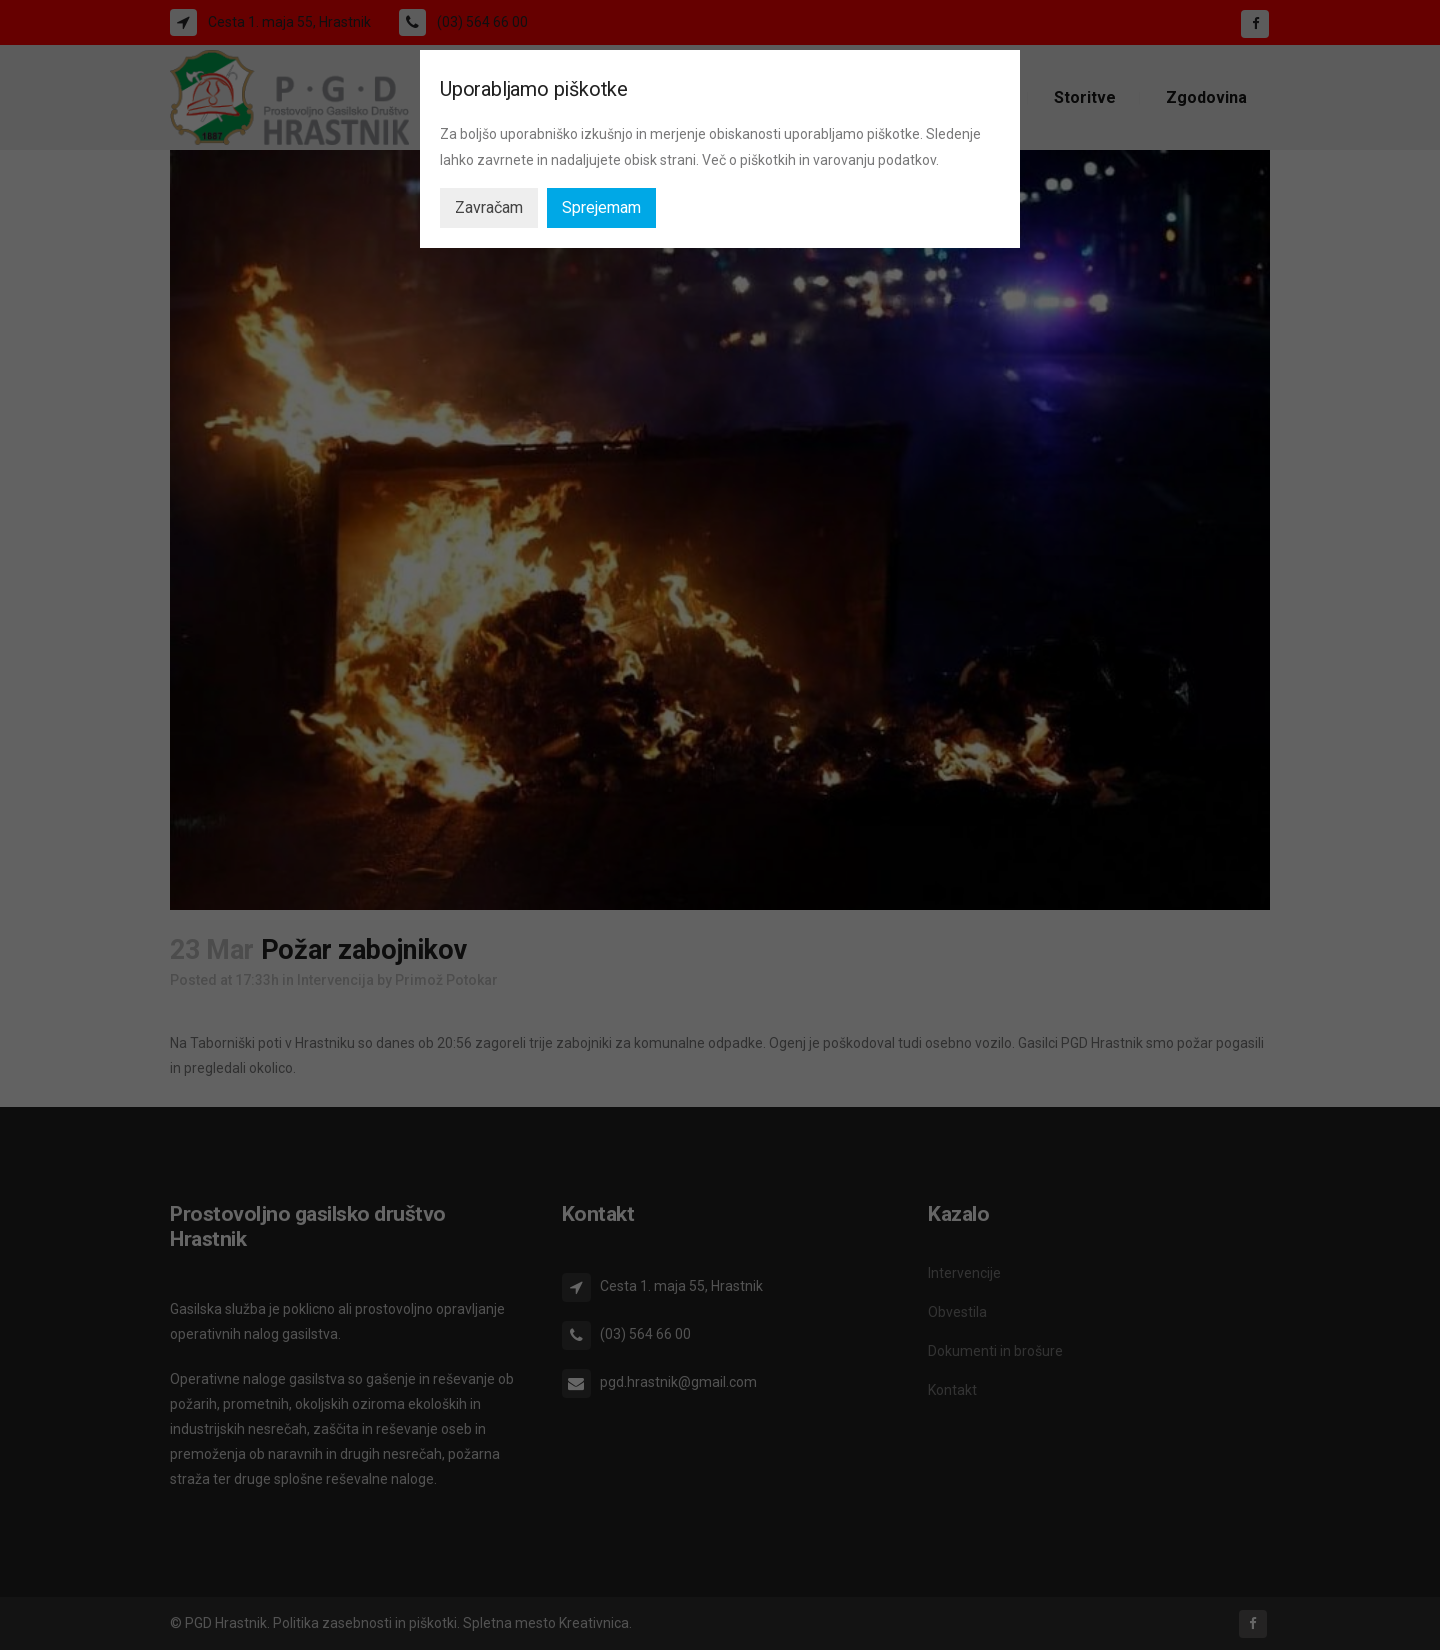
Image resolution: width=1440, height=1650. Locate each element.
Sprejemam (601, 207)
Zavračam (489, 207)
